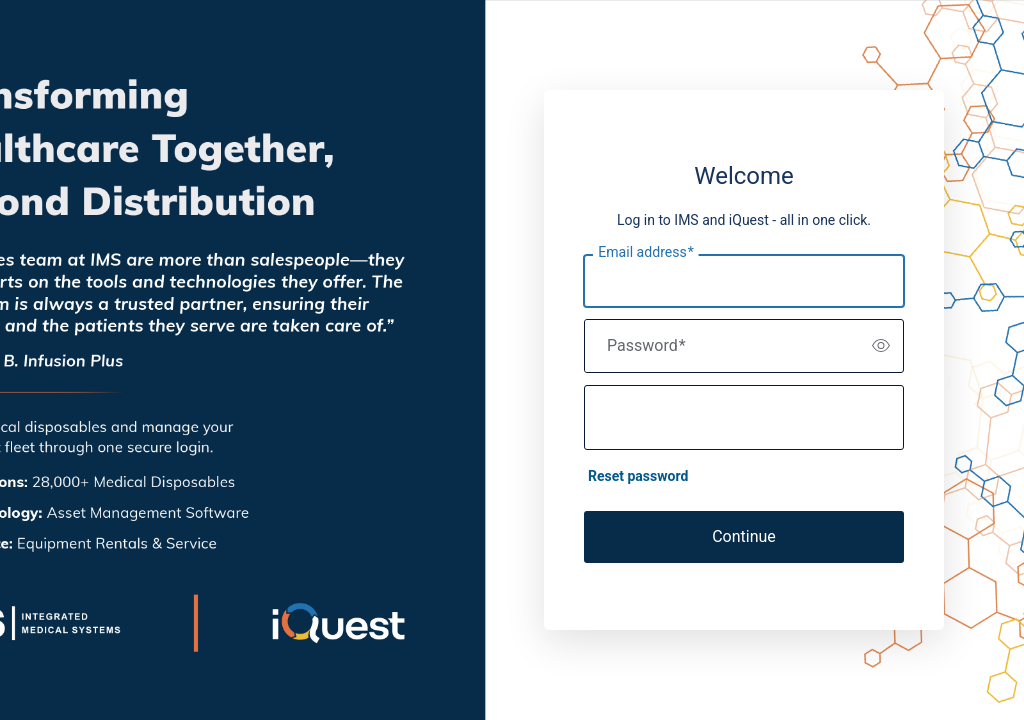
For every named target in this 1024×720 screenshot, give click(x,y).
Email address (645, 252)
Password (646, 346)
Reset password (638, 476)
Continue (744, 536)
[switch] (881, 346)
